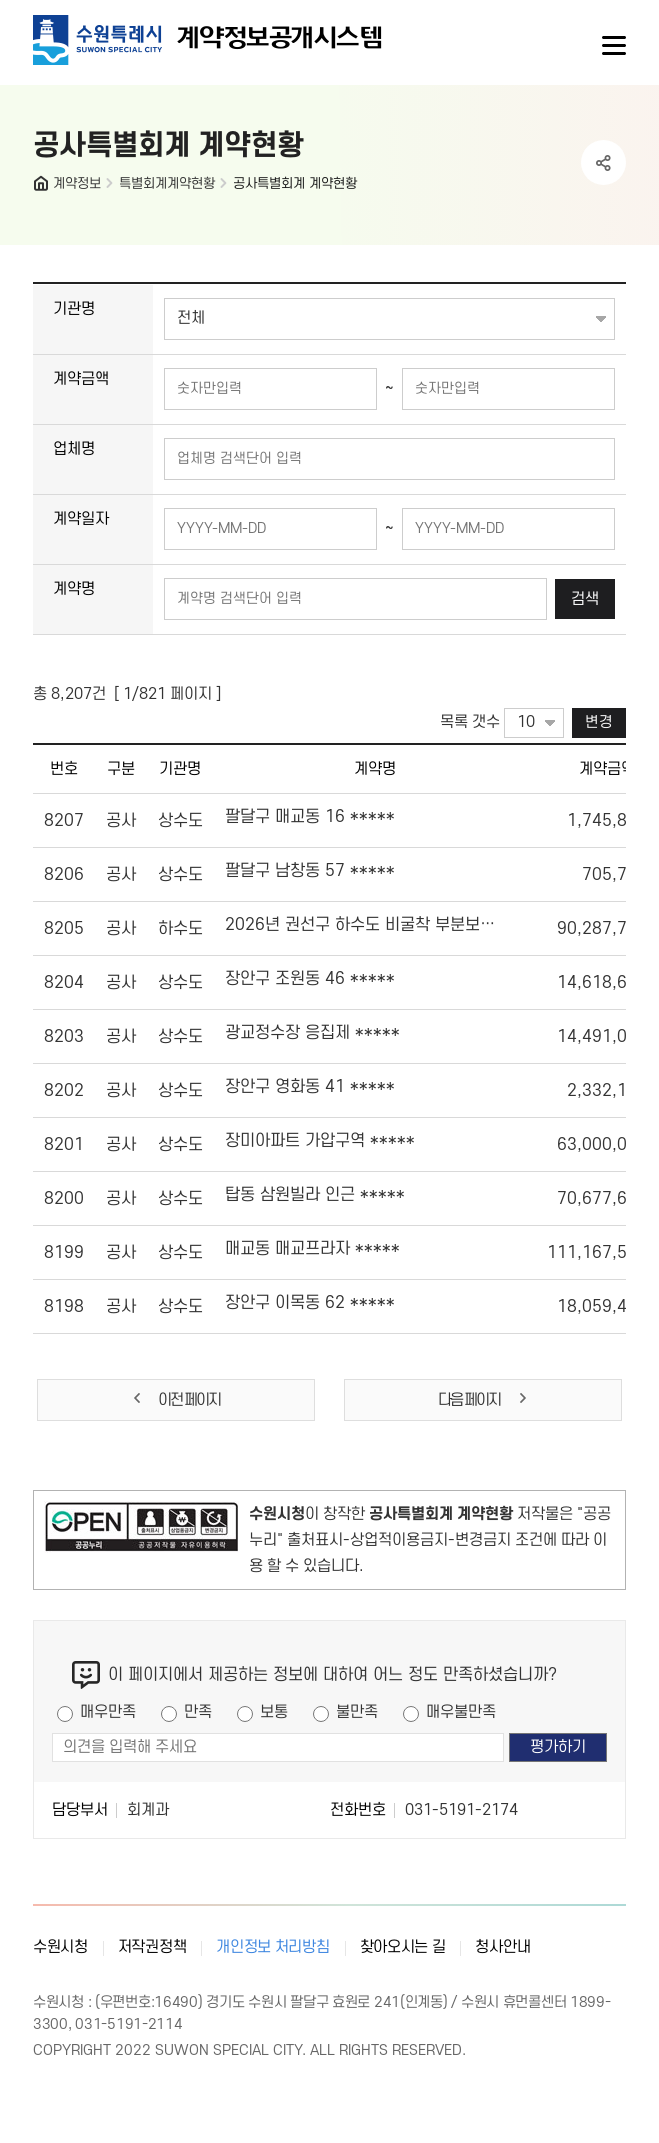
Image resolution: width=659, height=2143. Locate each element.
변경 (599, 722)
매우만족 (108, 1712)
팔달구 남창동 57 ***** (310, 871)
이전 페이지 (175, 1399)
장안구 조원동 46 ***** (310, 979)
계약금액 (81, 379)
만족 (198, 1712)
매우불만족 (461, 1712)
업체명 (74, 449)
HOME (43, 188)
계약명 (74, 589)
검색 (585, 599)
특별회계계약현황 (167, 183)
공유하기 (603, 162)
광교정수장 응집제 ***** (312, 1033)
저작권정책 (152, 1947)
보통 (274, 1712)
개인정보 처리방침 (272, 1947)
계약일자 (81, 519)
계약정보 (77, 183)
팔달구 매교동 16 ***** (310, 817)
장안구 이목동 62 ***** (310, 1303)
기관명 (74, 309)
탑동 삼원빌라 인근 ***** (315, 1195)
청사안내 (502, 1947)
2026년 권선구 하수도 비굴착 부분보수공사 (360, 925)
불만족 (357, 1712)
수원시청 (60, 1947)
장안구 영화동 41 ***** (310, 1087)
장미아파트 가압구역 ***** (320, 1141)
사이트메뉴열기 (612, 46)
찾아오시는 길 (403, 1947)
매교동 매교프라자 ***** (312, 1249)
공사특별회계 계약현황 (295, 183)
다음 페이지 (483, 1399)
